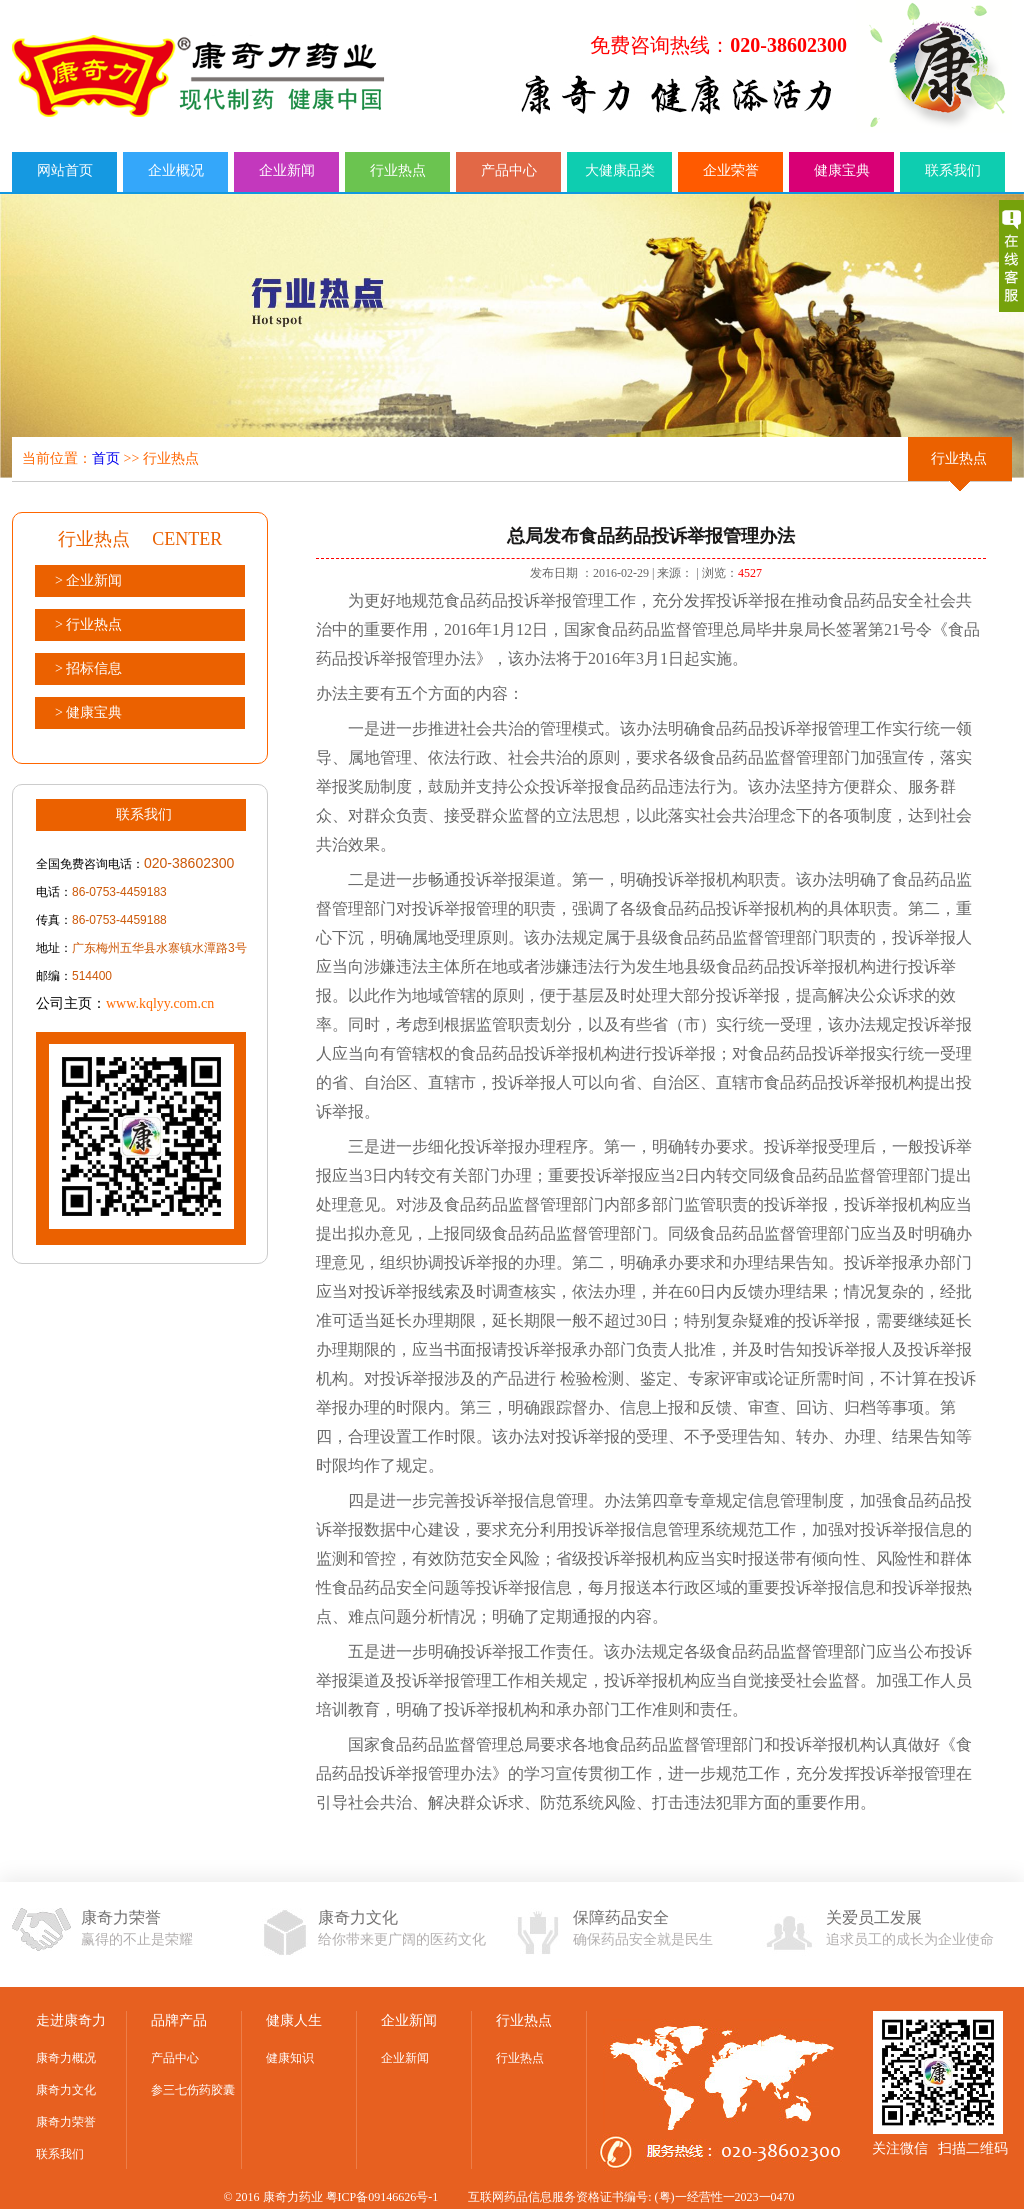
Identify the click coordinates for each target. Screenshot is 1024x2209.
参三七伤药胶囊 (193, 2090)
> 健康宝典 (88, 712)
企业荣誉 (731, 170)
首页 (106, 458)
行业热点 (398, 170)
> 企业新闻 (88, 580)
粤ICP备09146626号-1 (382, 2197)
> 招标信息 (88, 668)
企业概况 (176, 170)
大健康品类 (620, 170)
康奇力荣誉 (66, 2122)
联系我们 (953, 170)
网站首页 (65, 170)
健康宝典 (842, 170)
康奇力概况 (66, 2058)
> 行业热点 (88, 624)
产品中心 (509, 170)
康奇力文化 (66, 2090)
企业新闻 (287, 170)
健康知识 (290, 2058)
